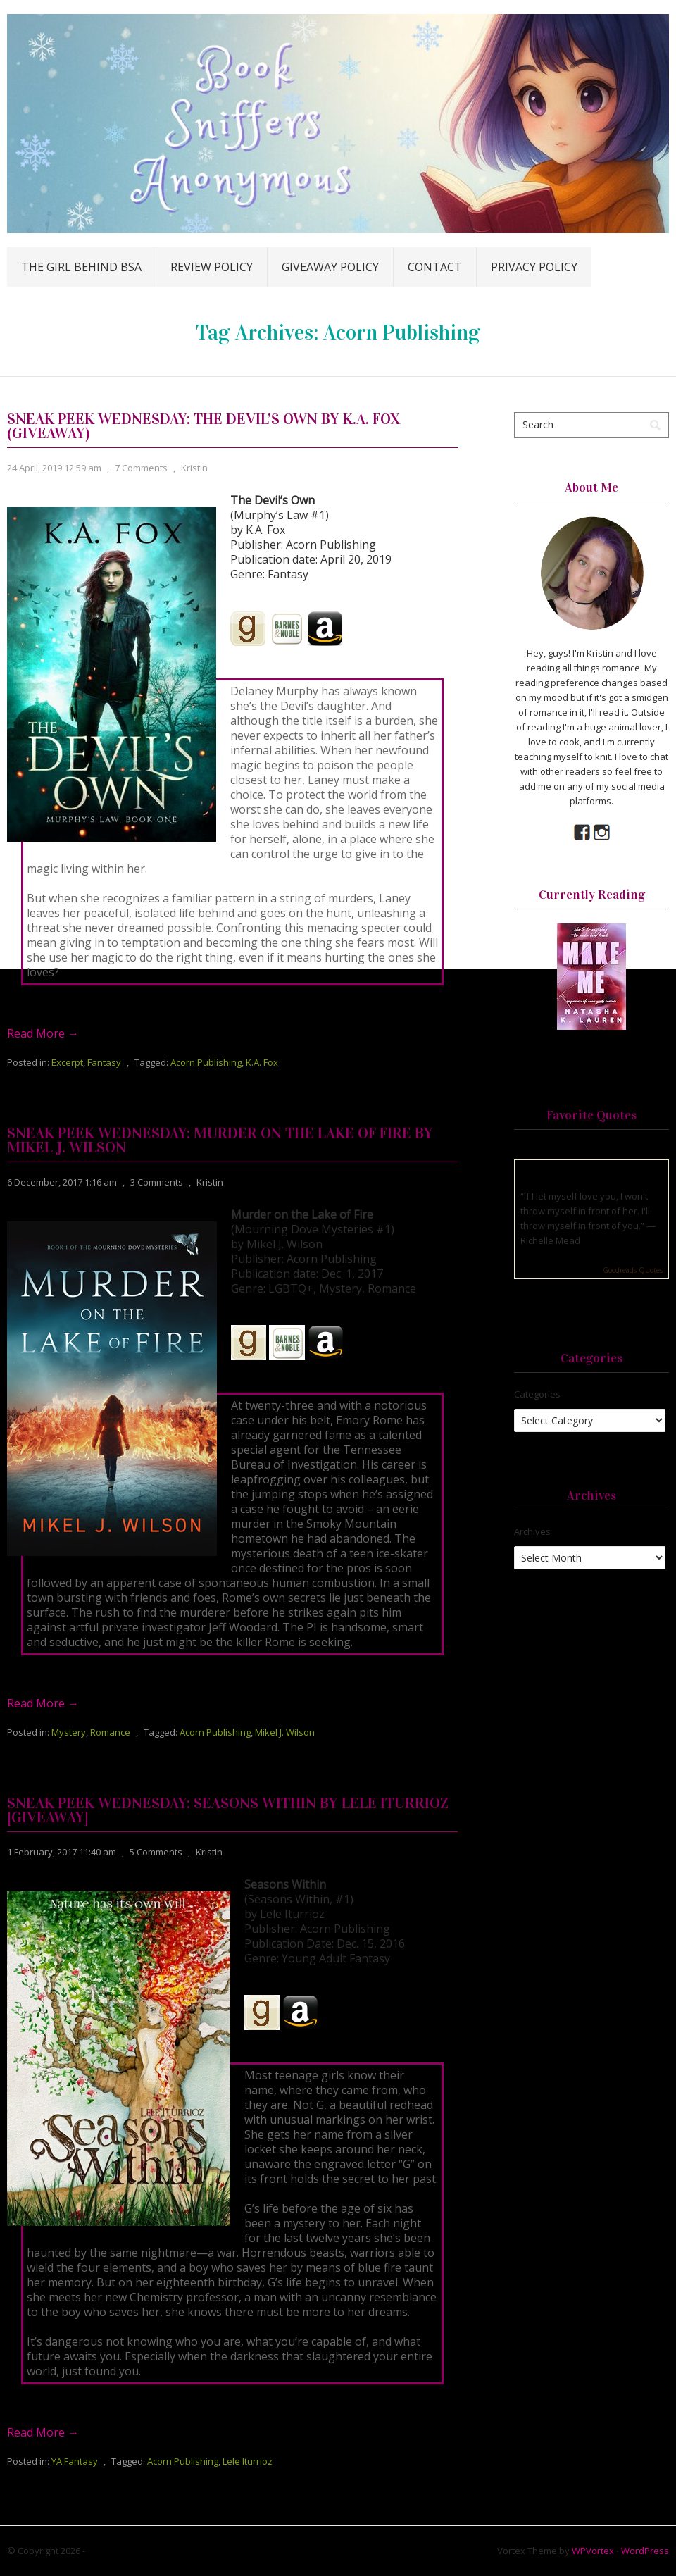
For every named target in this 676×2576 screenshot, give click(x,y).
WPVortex (593, 2550)
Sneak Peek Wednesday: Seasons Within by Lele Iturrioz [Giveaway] (228, 1810)
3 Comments (156, 1182)
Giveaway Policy (330, 267)
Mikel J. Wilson (285, 1732)
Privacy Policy (534, 267)
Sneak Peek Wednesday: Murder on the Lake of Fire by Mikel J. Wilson (220, 1140)
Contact (435, 267)
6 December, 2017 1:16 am (62, 1182)
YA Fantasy (74, 2461)
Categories (537, 1394)
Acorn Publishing (206, 1062)
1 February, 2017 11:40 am (61, 1852)
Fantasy (104, 1062)
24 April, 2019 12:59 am (54, 467)
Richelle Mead (550, 1240)
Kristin (194, 467)
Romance (110, 1732)
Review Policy (211, 267)
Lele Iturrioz (248, 2461)
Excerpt (67, 1062)
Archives (532, 1531)
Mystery (68, 1732)
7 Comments (141, 467)
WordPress (645, 2550)
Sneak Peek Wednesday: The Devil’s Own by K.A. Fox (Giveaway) (203, 425)
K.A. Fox (262, 1062)
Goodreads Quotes (633, 1270)
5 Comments (156, 1852)
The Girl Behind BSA (81, 267)
